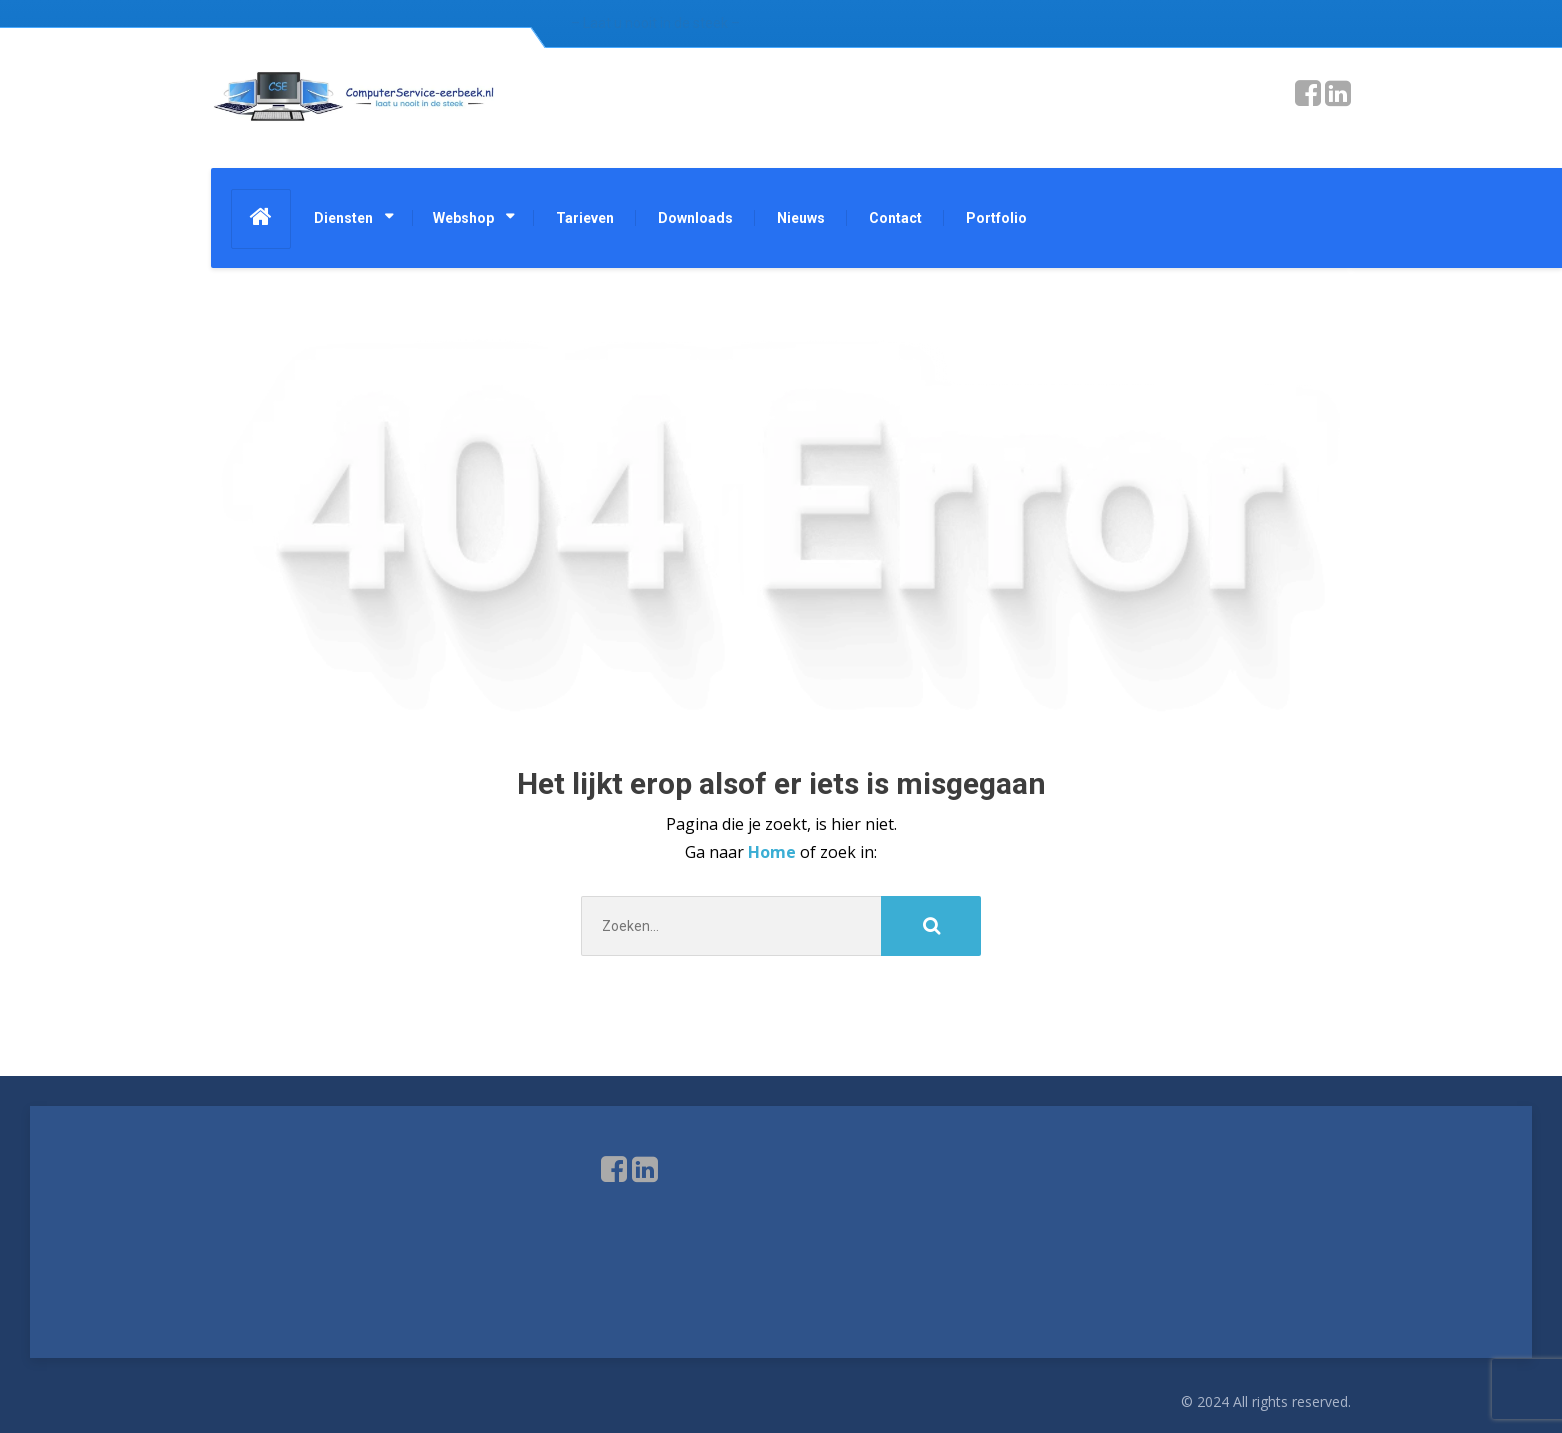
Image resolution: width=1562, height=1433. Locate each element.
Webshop (463, 218)
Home (774, 852)
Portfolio (996, 218)
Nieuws (801, 218)
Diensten (343, 218)
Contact (895, 218)
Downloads (695, 218)
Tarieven (585, 218)
